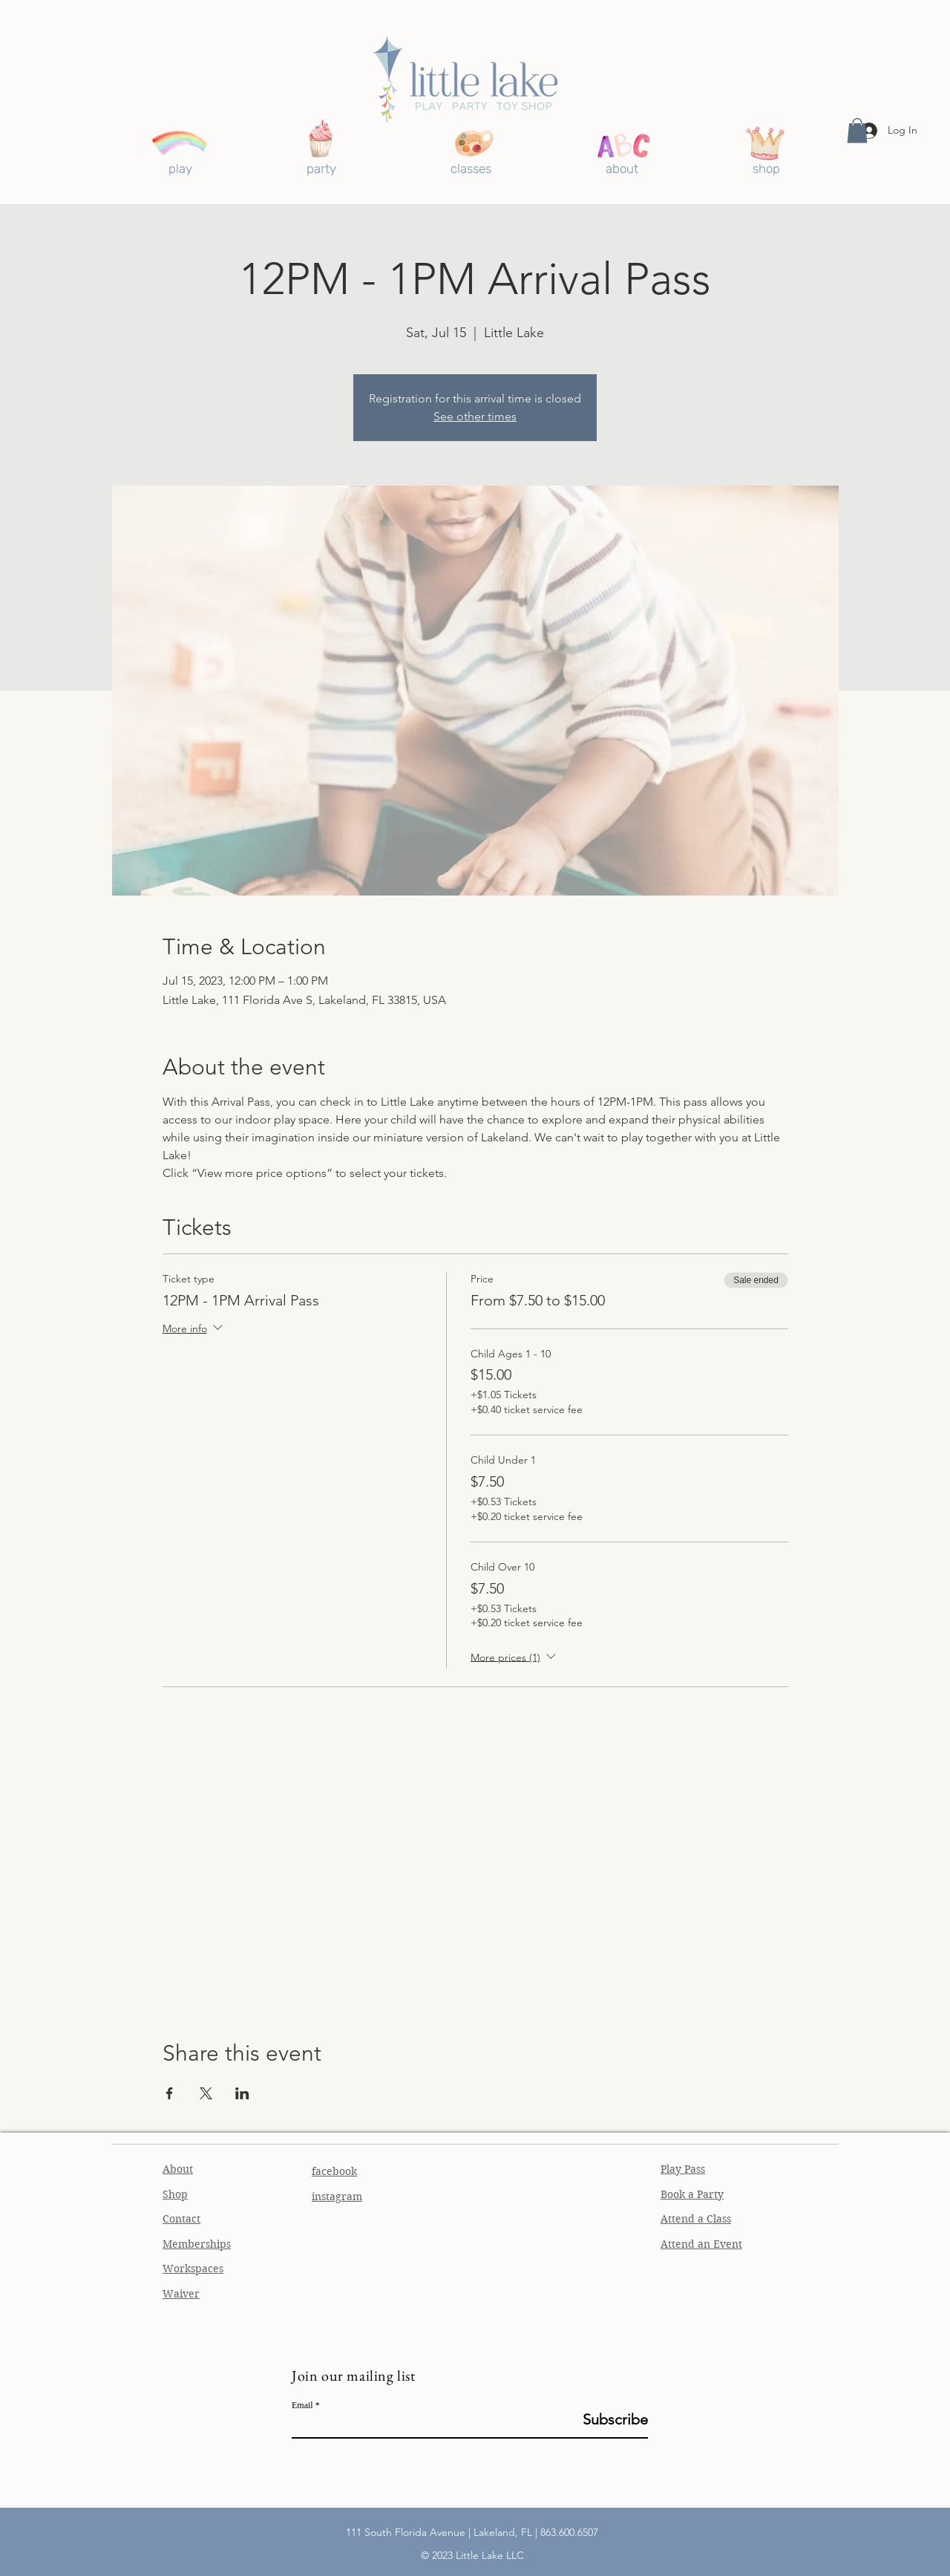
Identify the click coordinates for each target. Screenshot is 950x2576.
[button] (857, 130)
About (178, 2169)
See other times (475, 416)
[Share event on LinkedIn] (242, 2093)
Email (302, 2405)
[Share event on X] (206, 2093)
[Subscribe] (610, 2418)
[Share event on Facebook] (170, 2093)
